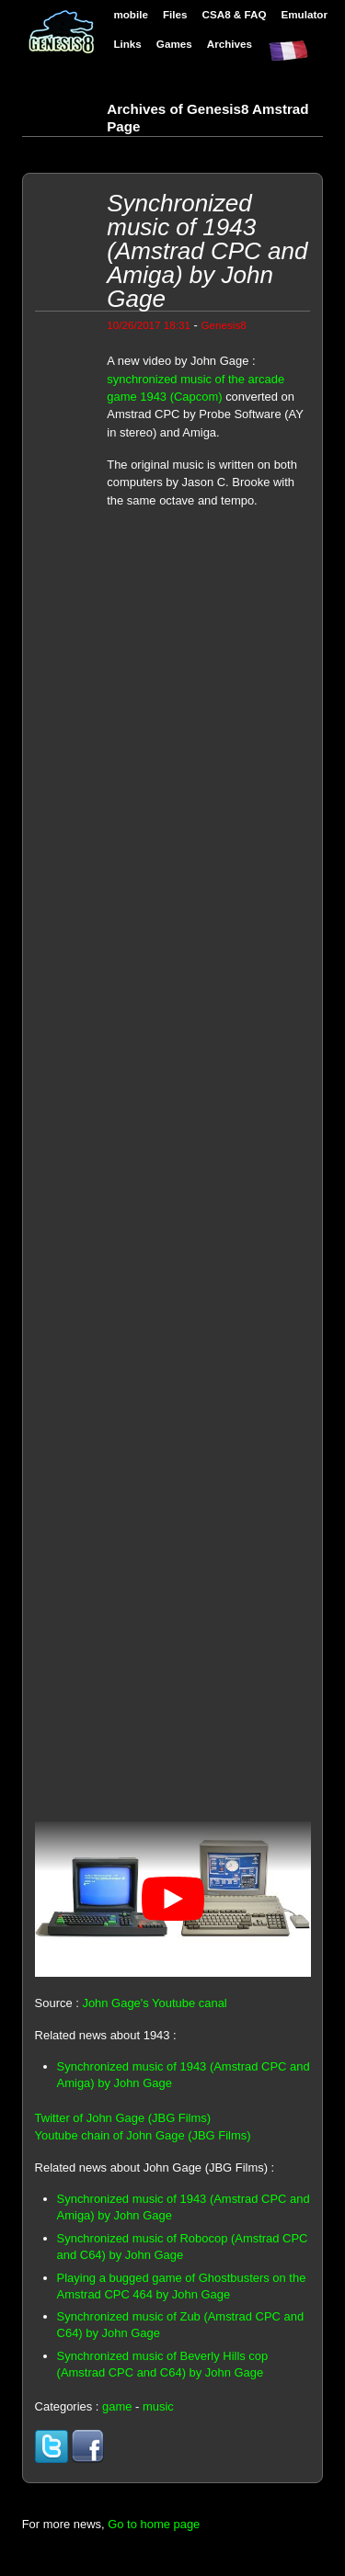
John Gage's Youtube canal (154, 2003)
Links (127, 44)
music (158, 2406)
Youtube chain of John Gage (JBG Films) (143, 2135)
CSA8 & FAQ (234, 14)
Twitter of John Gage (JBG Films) (123, 2118)
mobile (130, 14)
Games (174, 44)
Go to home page (154, 2524)
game (117, 2406)
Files (175, 14)
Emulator (304, 14)
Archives (229, 44)
